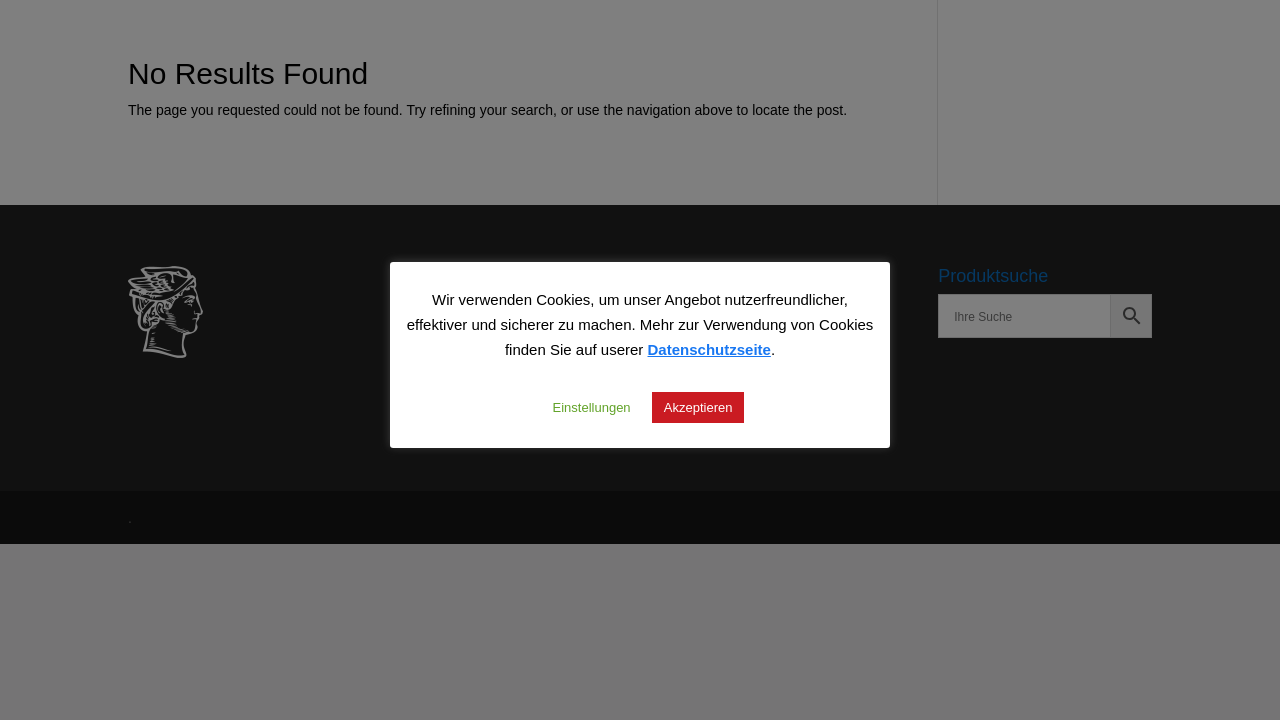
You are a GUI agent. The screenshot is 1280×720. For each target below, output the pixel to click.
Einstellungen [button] (592, 407)
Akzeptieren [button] (698, 407)
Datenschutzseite (709, 349)
